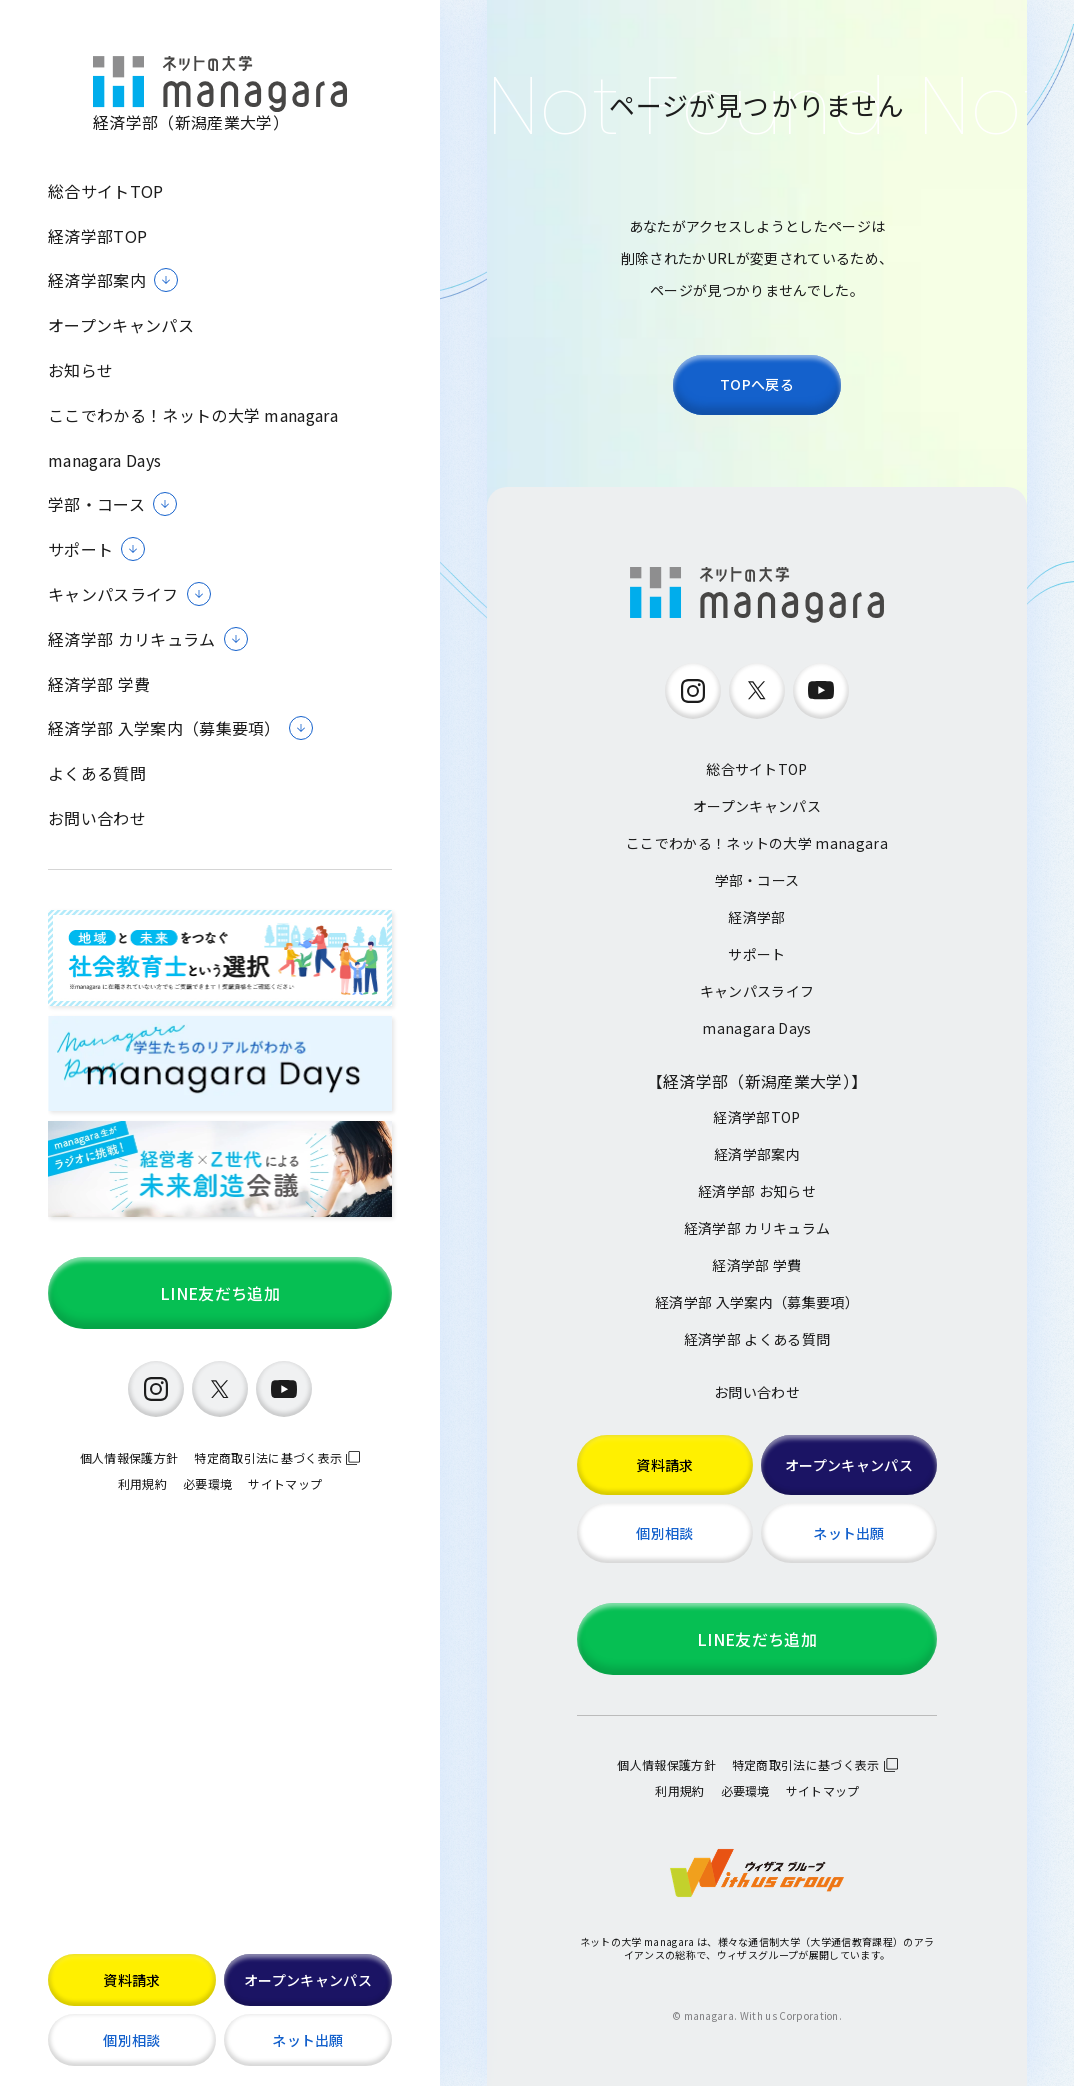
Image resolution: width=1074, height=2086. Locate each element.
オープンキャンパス (121, 325)
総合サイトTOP (106, 191)
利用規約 (142, 1483)
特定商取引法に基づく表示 (268, 1457)
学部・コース (757, 880)
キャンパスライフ (757, 991)
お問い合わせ (97, 818)
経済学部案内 (757, 1154)
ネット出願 (308, 2040)
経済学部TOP (97, 236)
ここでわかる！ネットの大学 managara (193, 415)
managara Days (104, 460)
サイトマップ (285, 1483)
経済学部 (756, 917)
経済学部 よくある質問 (757, 1339)
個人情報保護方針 (129, 1457)
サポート (756, 954)
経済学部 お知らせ (757, 1191)
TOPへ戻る (757, 384)
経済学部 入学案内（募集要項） (757, 1302)
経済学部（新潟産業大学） (220, 94)
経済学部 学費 (99, 684)
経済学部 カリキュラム (757, 1228)
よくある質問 (97, 773)
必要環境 (207, 1483)
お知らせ (80, 370)
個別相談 (131, 2040)
